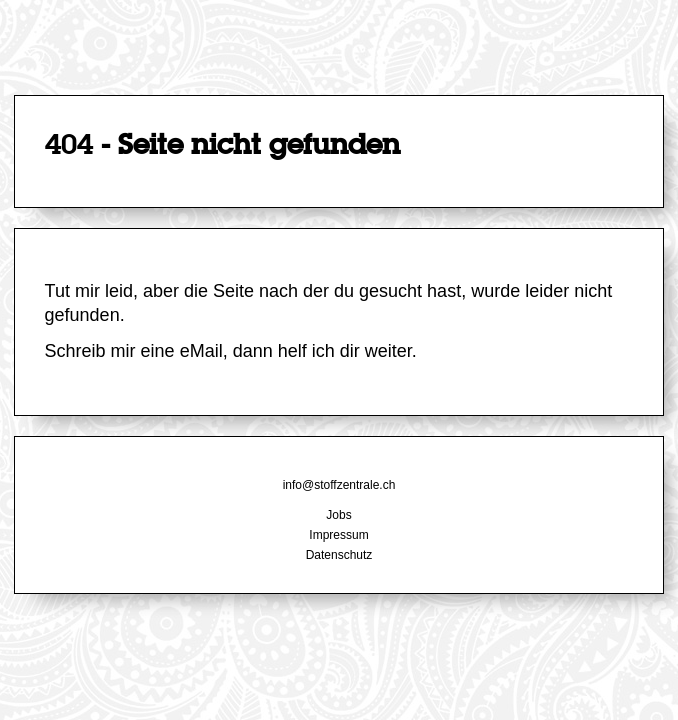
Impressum (338, 535)
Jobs (338, 515)
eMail (201, 351)
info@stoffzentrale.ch (339, 485)
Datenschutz (339, 555)
